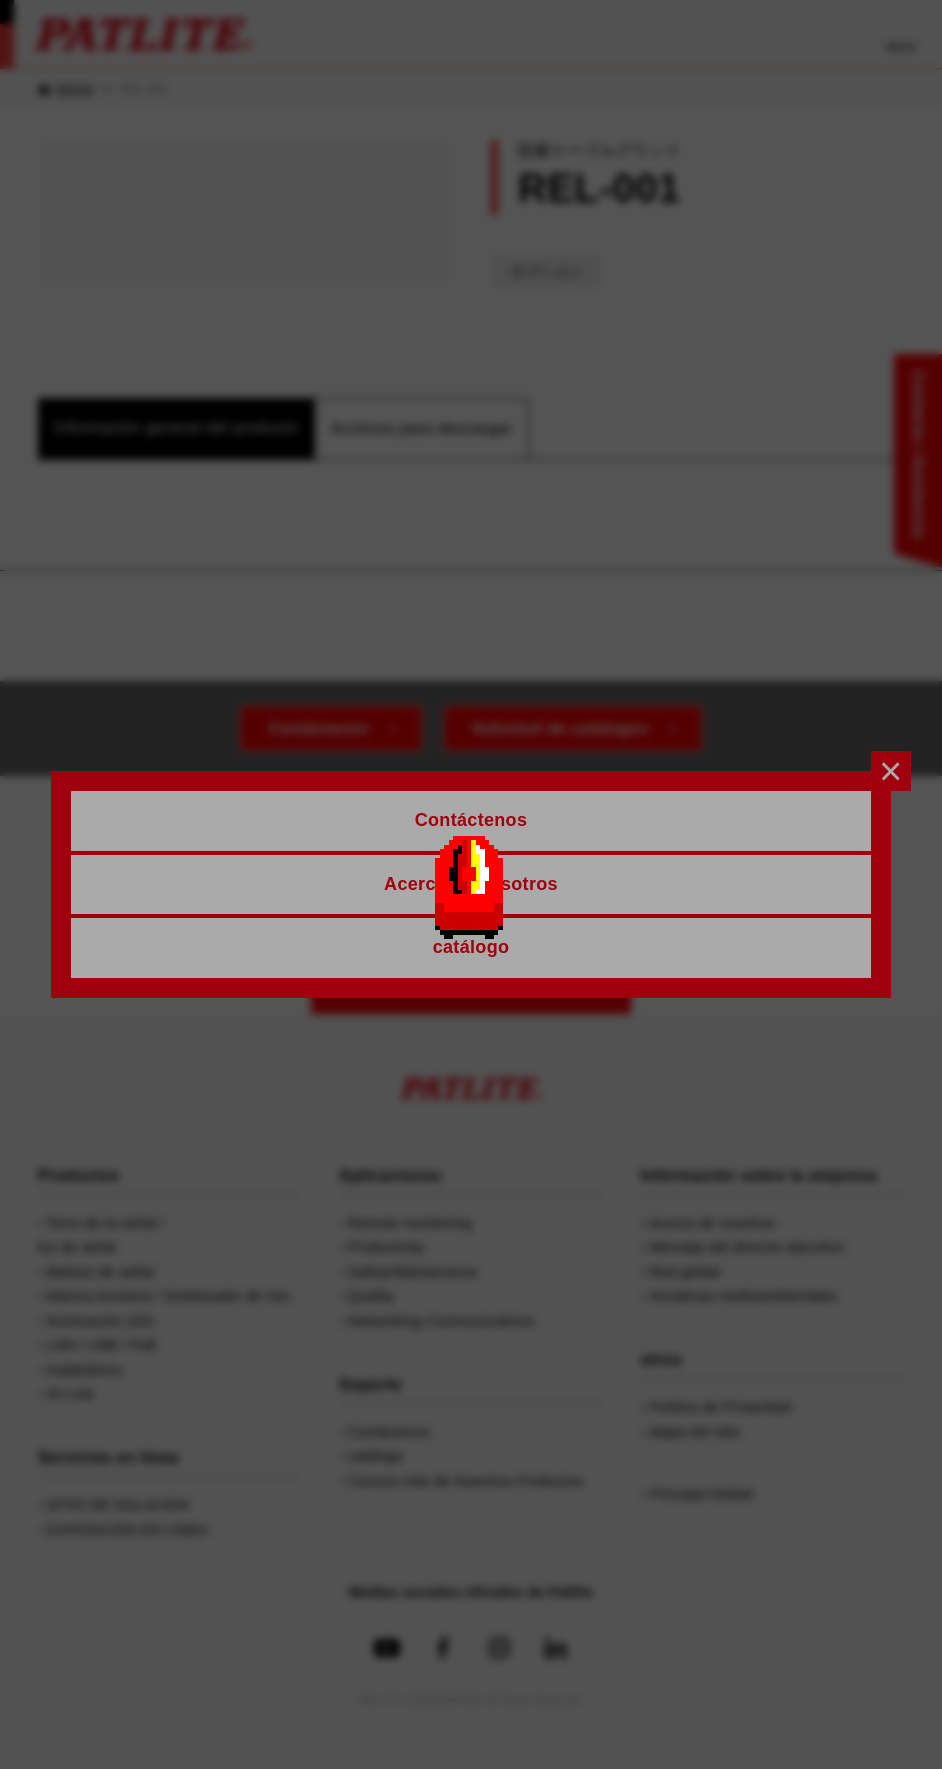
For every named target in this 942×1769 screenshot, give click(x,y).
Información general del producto (176, 427)
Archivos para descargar (421, 428)
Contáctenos (318, 728)
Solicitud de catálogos (560, 728)
